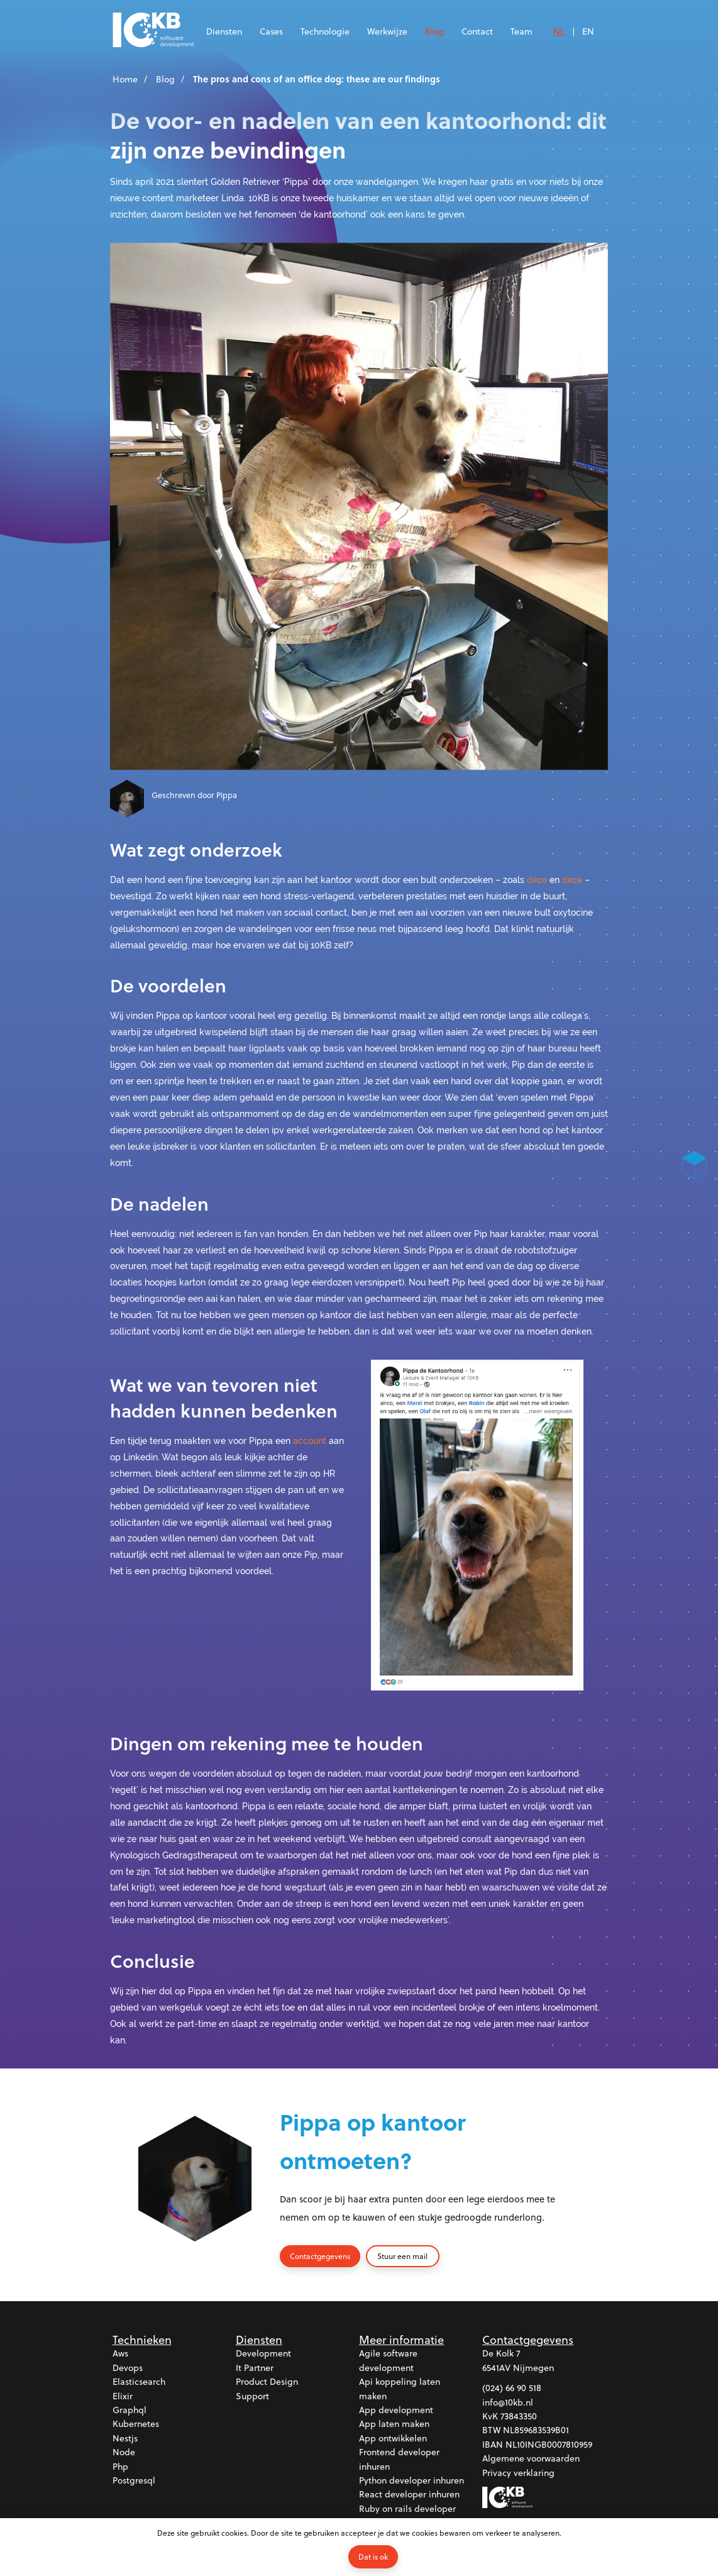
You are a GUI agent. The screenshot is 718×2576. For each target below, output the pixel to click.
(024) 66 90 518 (511, 2388)
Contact (477, 31)
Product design (267, 2382)
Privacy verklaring (518, 2472)
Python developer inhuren (411, 2480)
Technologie (325, 31)
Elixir (123, 2395)
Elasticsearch (139, 2382)
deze (537, 879)
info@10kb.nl (507, 2402)
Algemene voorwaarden (531, 2458)
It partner (254, 2367)
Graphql (129, 2410)
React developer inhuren (409, 2494)
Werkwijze (387, 31)
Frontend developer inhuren (399, 2459)
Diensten (224, 31)
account (309, 1440)
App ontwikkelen (393, 2438)
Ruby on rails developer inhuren (407, 2515)
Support (252, 2395)
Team (522, 31)
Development (263, 2353)
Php (120, 2466)
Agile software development (388, 2360)
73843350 (518, 2416)
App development (396, 2410)
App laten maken (394, 2424)
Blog (434, 31)
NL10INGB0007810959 (548, 2444)
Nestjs (125, 2438)
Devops (128, 2367)
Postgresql (134, 2480)
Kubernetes (136, 2424)
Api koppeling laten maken (399, 2388)
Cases (271, 31)
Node (124, 2452)
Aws (120, 2353)
